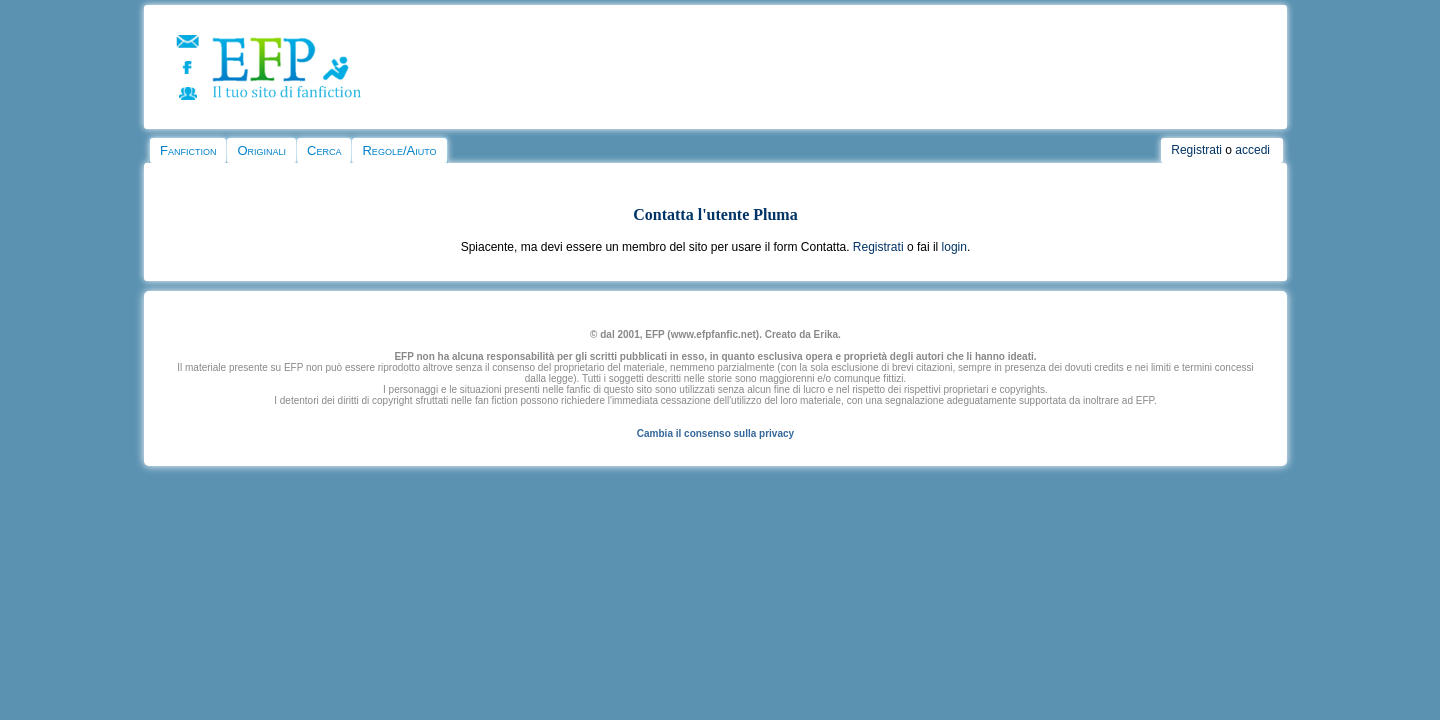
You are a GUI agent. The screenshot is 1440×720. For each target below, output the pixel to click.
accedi (1252, 150)
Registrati (1196, 150)
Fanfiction (188, 150)
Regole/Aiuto (399, 150)
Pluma (775, 214)
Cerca (324, 150)
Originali (261, 150)
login (954, 247)
